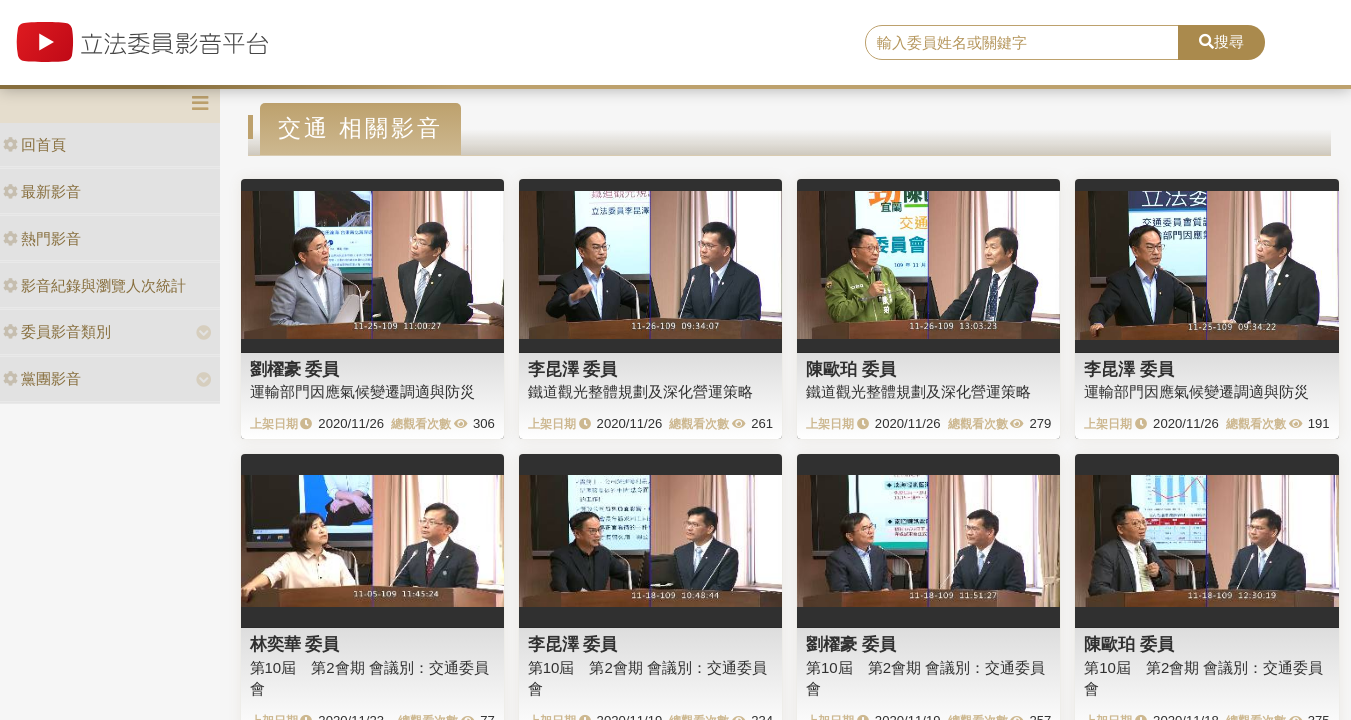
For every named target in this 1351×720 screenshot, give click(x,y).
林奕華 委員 (295, 644)
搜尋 (1221, 41)
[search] (1022, 43)
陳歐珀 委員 (851, 369)
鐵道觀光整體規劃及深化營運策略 (640, 391)
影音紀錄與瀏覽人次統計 (94, 285)
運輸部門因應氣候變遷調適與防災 (362, 391)
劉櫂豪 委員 (295, 369)
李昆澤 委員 (573, 369)
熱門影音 (42, 238)
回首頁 (34, 144)
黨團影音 (42, 378)
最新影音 (42, 191)
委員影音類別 (57, 331)
